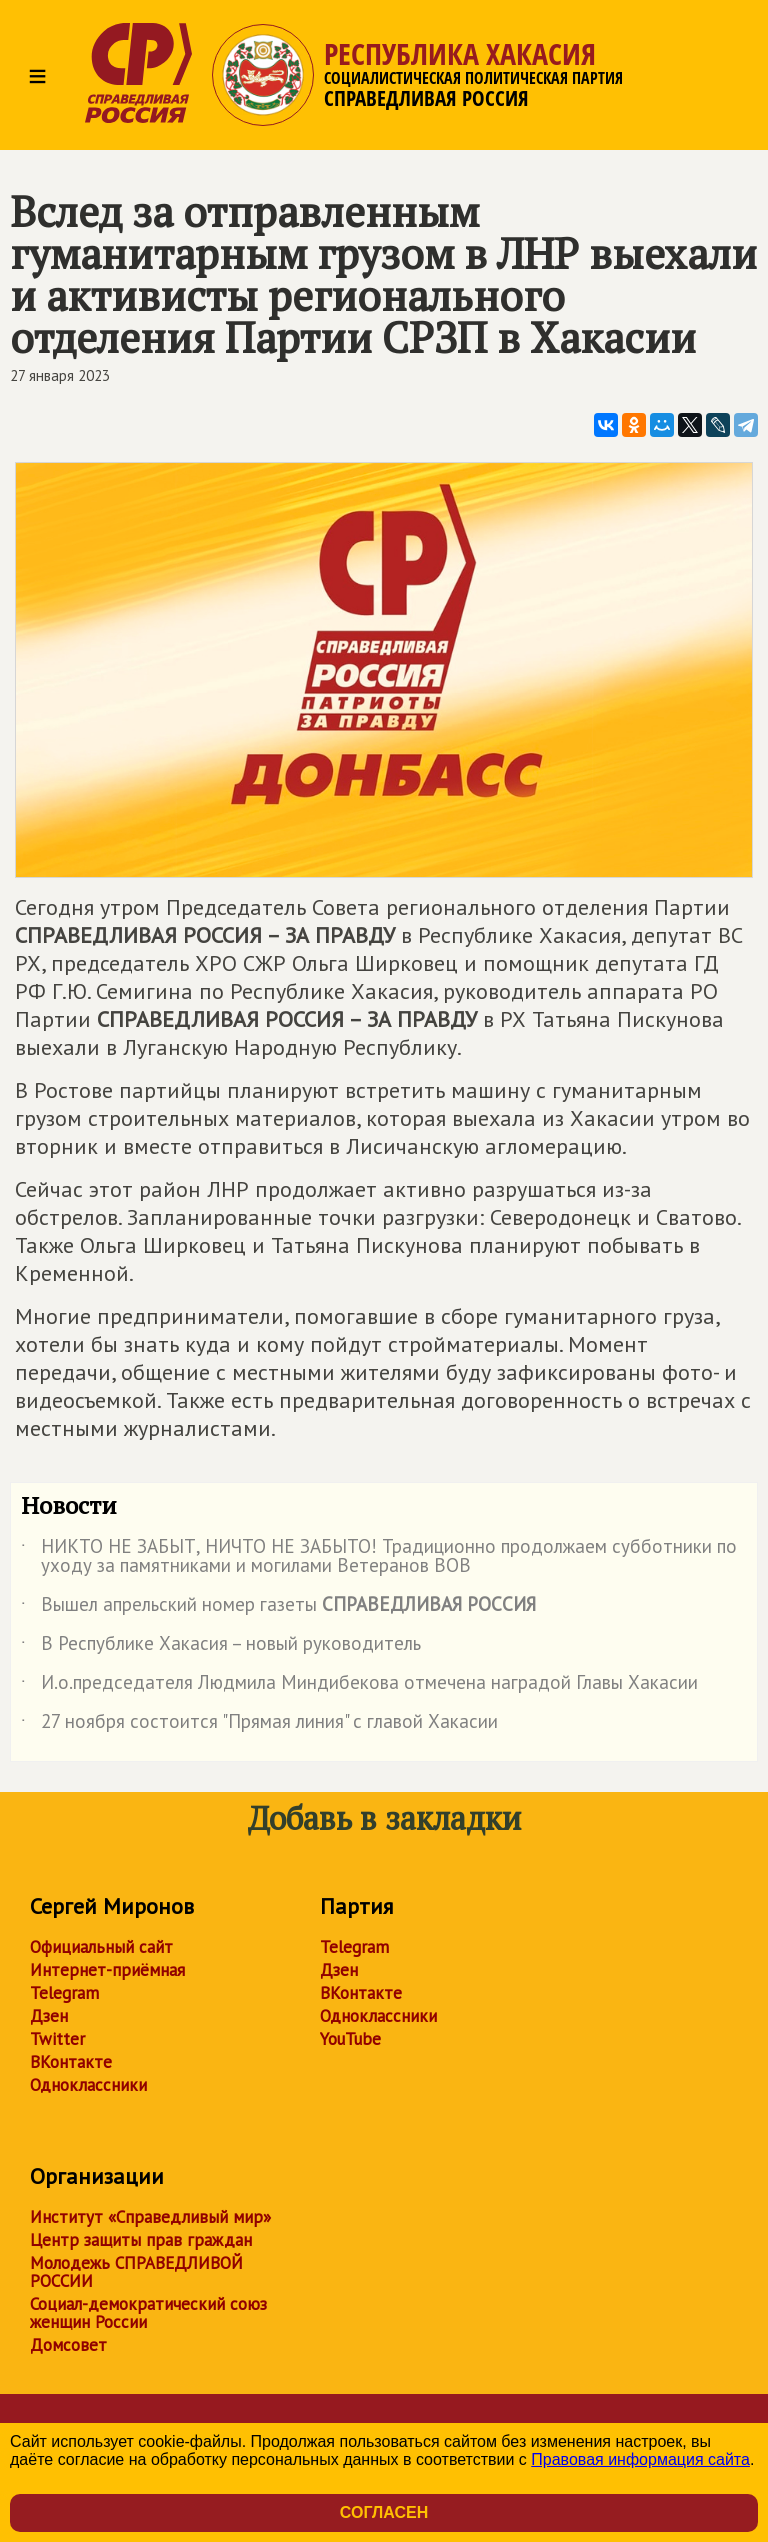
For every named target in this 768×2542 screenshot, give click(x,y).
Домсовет (68, 2345)
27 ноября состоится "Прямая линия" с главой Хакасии (259, 1725)
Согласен (384, 2512)
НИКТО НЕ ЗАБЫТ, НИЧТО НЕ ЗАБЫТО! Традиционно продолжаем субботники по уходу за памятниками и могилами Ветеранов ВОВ (379, 1557)
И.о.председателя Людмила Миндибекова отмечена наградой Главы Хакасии (359, 1686)
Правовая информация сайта (640, 2459)
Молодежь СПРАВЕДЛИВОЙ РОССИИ (136, 2272)
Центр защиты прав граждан (141, 2240)
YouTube (350, 2039)
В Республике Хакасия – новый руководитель (221, 1647)
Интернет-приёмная (107, 1970)
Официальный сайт (101, 1947)
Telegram (64, 1993)
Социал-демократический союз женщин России (148, 2313)
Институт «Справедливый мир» (150, 2217)
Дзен (49, 2016)
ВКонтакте (71, 2062)
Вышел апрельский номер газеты (278, 1608)
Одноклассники (88, 2085)
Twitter (57, 2039)
